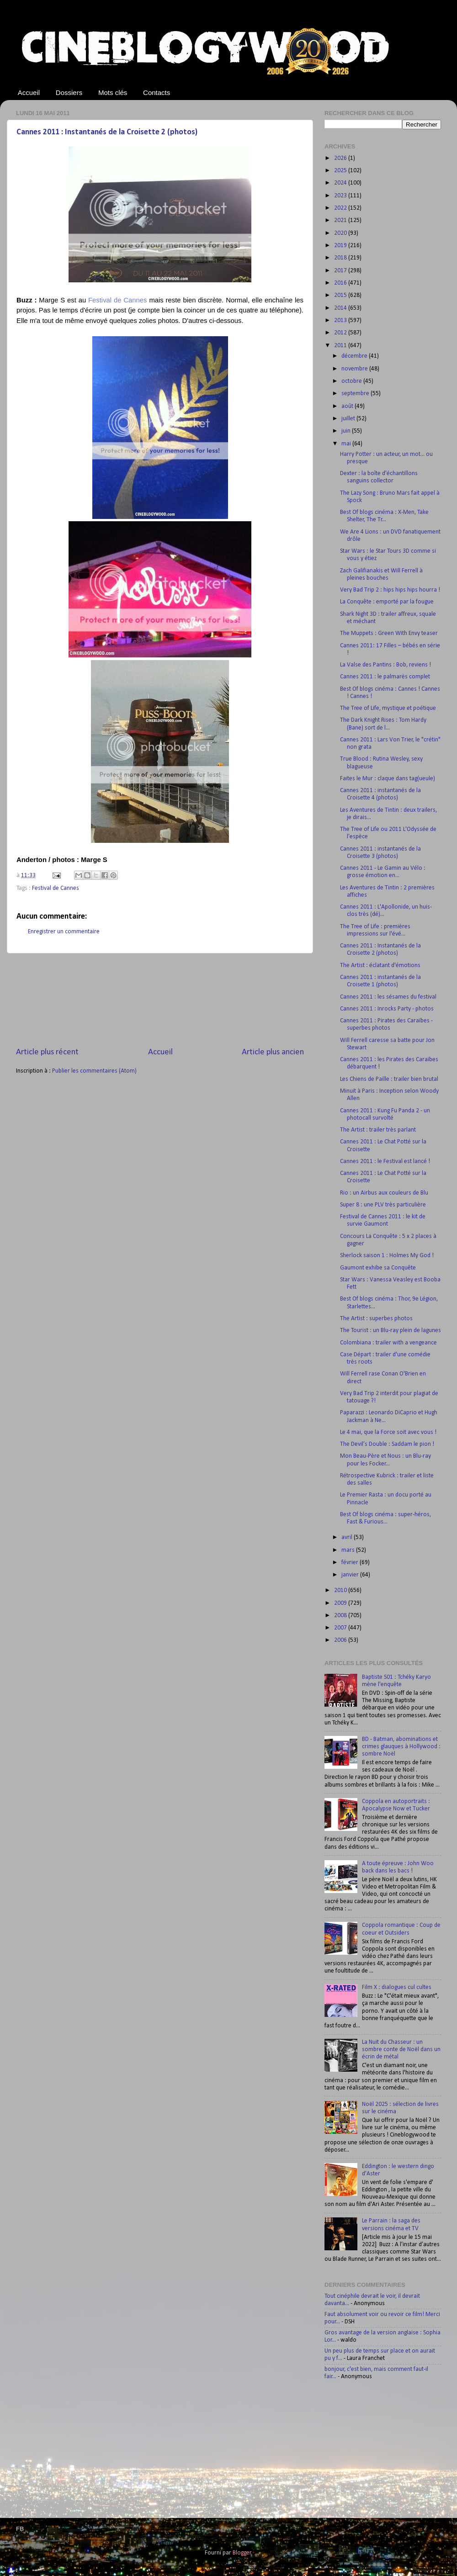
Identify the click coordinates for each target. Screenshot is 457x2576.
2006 (341, 1640)
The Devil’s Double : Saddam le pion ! (387, 1444)
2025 (341, 171)
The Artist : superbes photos (376, 1319)
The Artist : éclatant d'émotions (380, 965)
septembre (356, 394)
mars (348, 1550)
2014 (341, 308)
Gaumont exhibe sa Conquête (378, 1268)
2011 (341, 346)
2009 (341, 1603)
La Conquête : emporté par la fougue (387, 602)
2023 (341, 196)
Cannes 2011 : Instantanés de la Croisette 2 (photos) (106, 132)
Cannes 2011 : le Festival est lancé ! (385, 1161)
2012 (341, 333)
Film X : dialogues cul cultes (396, 1987)
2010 (341, 1590)
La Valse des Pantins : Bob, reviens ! (385, 665)
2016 (341, 283)
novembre (355, 369)
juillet (348, 419)
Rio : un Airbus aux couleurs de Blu (384, 1193)
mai (346, 444)
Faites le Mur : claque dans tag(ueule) (387, 779)
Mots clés (112, 92)
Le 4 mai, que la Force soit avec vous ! (388, 1432)
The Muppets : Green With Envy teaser (389, 633)
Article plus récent (47, 1052)
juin (346, 431)
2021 (341, 220)
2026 (341, 158)
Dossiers (69, 92)
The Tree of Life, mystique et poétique (388, 708)
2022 (341, 208)
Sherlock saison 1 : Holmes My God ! (387, 1256)
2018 (341, 258)
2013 (341, 320)
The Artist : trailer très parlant (378, 1130)
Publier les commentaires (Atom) (94, 1071)
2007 (341, 1628)
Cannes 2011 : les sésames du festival (388, 997)
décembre (355, 356)
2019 (341, 246)
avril (347, 1537)
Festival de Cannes (55, 888)
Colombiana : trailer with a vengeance (388, 1343)
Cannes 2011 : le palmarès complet (385, 677)
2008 (341, 1616)
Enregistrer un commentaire (64, 932)
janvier (350, 1575)
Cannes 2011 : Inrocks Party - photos (387, 1009)
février (350, 1563)
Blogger (242, 2553)
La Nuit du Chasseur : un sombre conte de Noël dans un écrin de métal (401, 2049)
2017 (341, 271)
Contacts (156, 92)
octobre (352, 381)
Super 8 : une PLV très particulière (383, 1205)
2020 (341, 233)
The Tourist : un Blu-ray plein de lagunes (390, 1330)
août (348, 406)
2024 (341, 183)
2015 (341, 295)
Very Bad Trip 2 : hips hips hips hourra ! (390, 590)
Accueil (29, 92)
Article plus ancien (273, 1052)
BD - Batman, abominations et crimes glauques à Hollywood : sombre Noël (401, 1746)
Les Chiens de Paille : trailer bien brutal (389, 1079)
